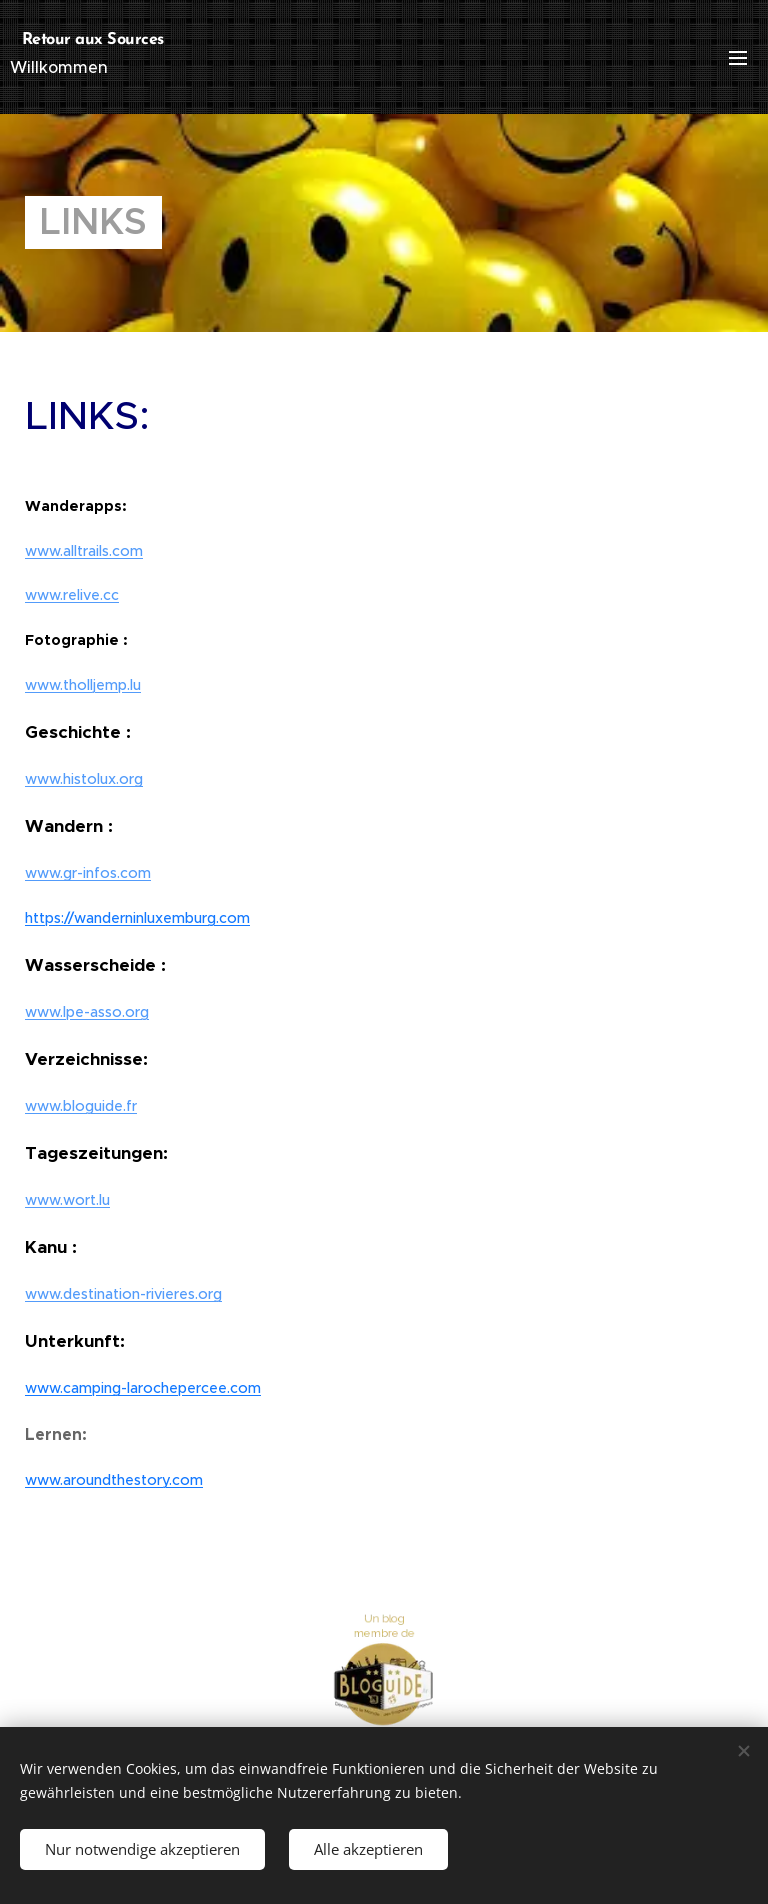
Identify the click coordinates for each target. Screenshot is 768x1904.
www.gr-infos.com (88, 873)
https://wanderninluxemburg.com (137, 918)
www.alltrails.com (84, 551)
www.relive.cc (72, 595)
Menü (738, 58)
